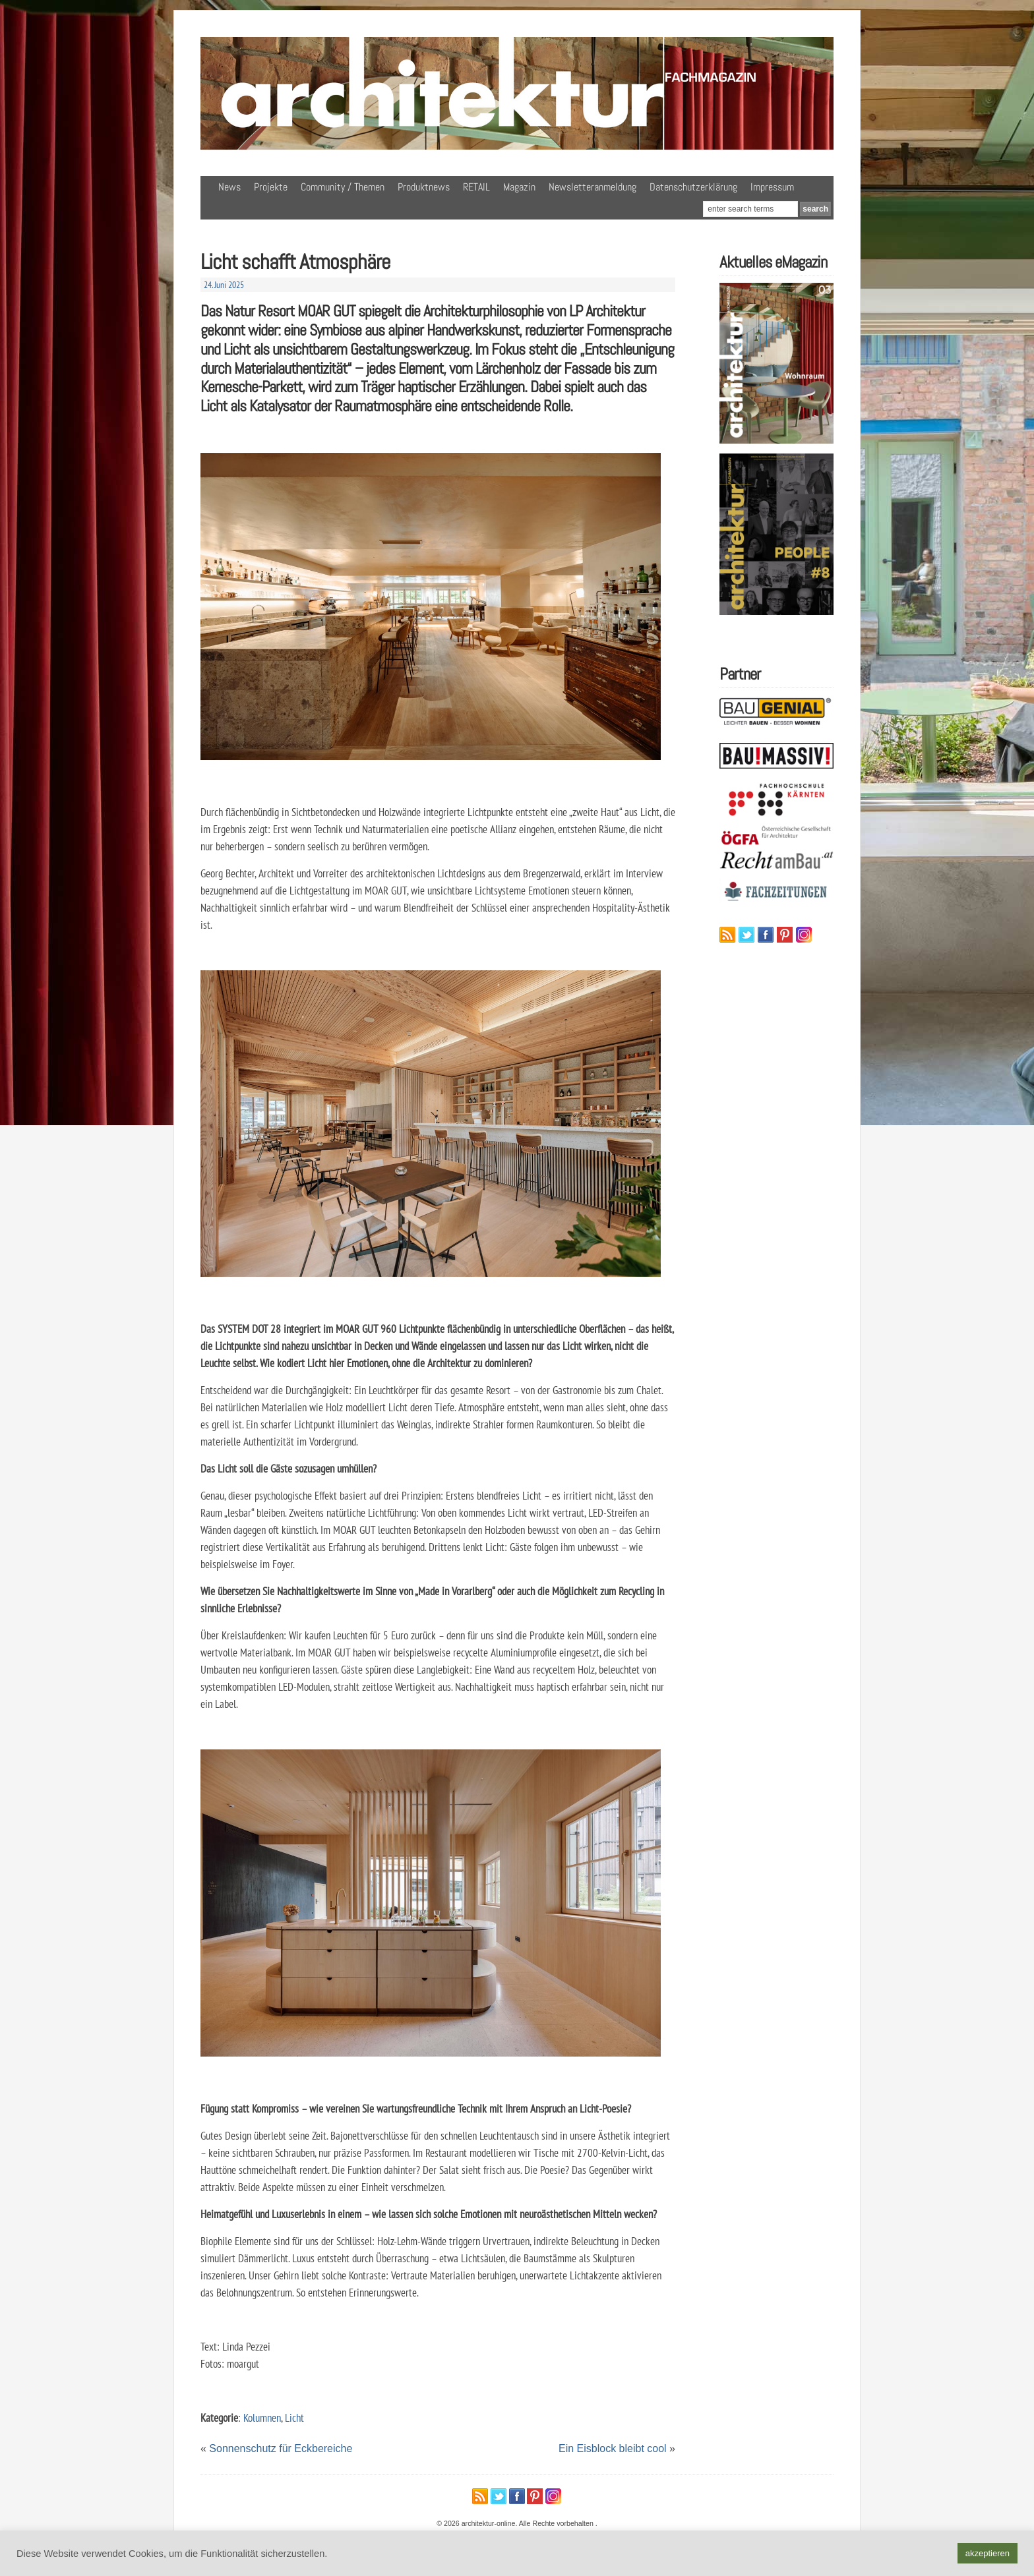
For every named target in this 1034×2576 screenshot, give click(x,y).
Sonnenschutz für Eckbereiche (280, 2448)
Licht (294, 2417)
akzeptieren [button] (987, 2553)
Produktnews (424, 187)
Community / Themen (342, 187)
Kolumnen (262, 2417)
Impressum (772, 187)
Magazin (519, 187)
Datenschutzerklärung (693, 187)
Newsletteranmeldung (592, 187)
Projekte (271, 187)
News (229, 187)
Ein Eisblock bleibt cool (613, 2448)
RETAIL (476, 187)
